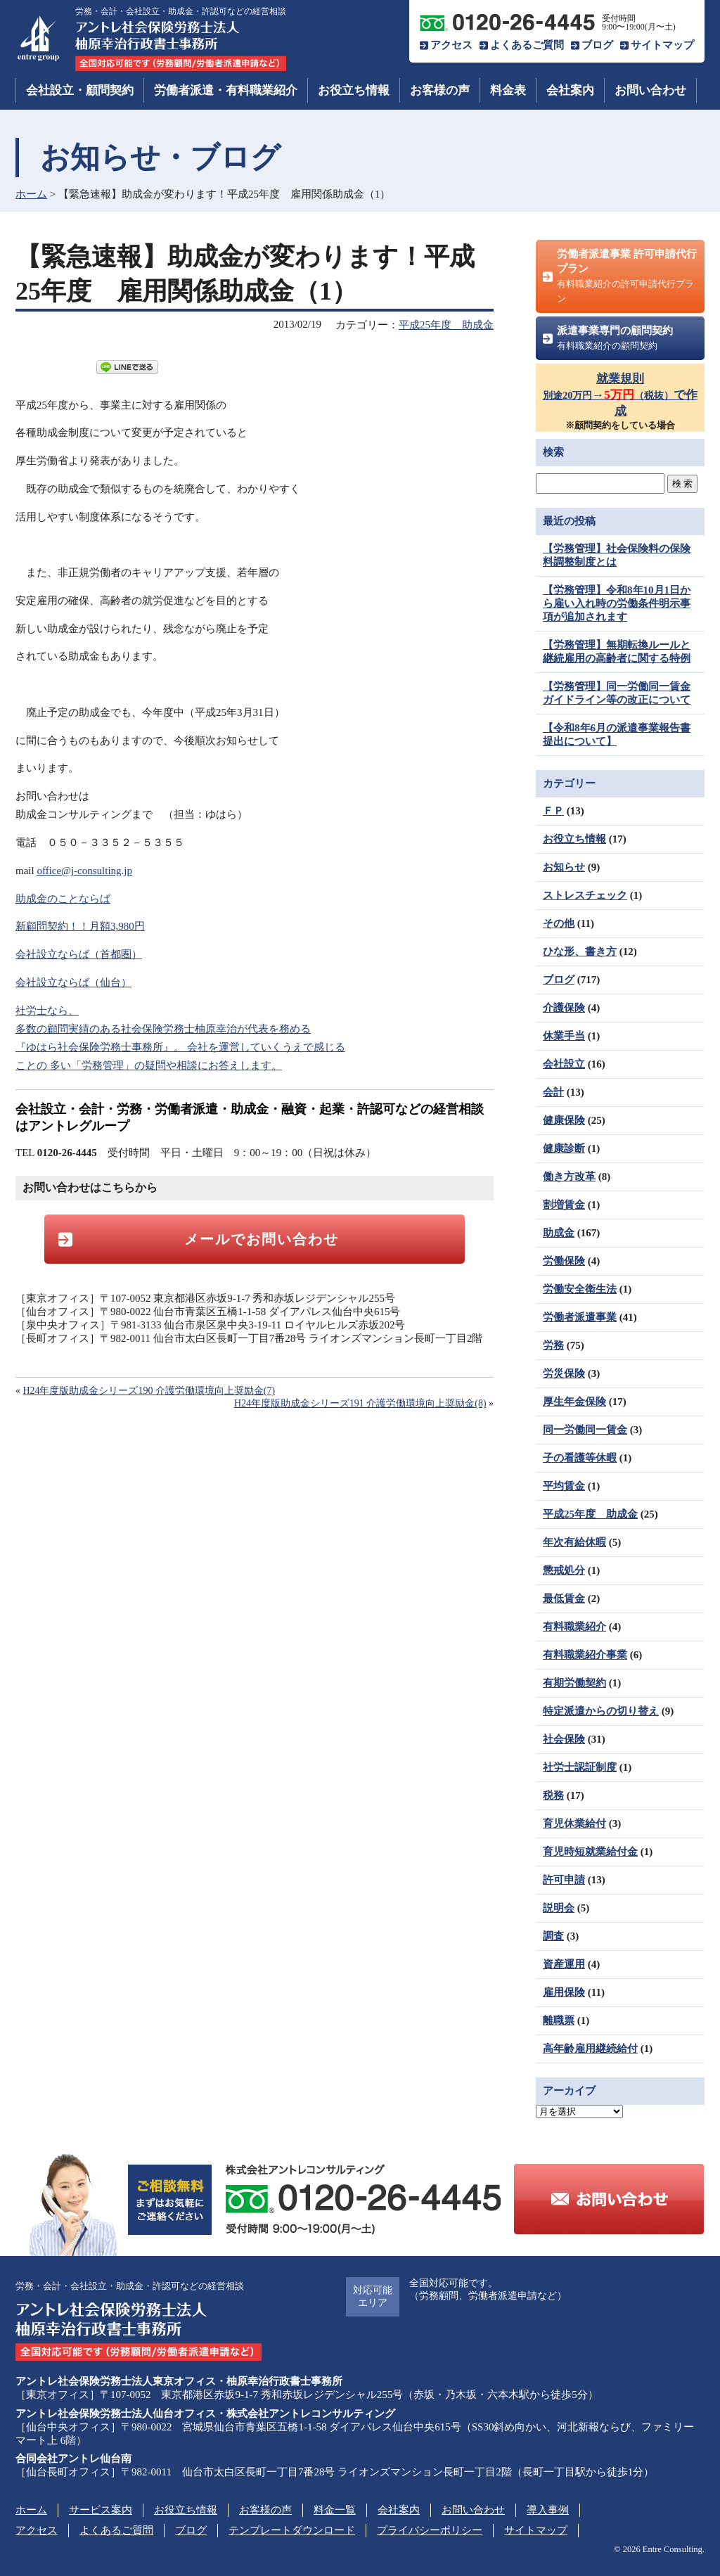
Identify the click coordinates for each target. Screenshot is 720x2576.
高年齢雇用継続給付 (590, 2048)
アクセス (451, 45)
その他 (558, 923)
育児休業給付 (574, 1823)
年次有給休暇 (574, 1542)
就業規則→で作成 (620, 395)
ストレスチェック (585, 895)
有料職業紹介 (574, 1626)
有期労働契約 (574, 1683)
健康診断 (564, 1148)
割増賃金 (564, 1204)
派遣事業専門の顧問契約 (615, 338)
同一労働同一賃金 (585, 1429)
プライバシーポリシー (429, 2530)
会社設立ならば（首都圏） (78, 954)
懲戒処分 (564, 1570)
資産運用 (564, 1964)
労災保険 (564, 1373)
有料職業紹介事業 (585, 1654)
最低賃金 (564, 1598)
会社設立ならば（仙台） (73, 982)
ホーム (31, 194)
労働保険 (564, 1261)
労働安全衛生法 (580, 1289)
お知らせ (564, 867)
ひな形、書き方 (580, 951)
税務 (553, 1795)
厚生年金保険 (574, 1401)
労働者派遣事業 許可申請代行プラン (627, 276)
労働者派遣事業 (580, 1317)
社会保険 (564, 1739)
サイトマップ (662, 45)
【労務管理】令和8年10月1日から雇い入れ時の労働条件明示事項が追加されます (616, 603)
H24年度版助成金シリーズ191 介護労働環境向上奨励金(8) (360, 1403)
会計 (553, 1092)
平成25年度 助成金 (446, 325)
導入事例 (548, 2510)
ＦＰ (553, 810)
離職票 (558, 2020)
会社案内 (570, 90)
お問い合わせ (650, 90)
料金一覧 (335, 2510)
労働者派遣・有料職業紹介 (225, 90)
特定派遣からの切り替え (601, 1711)
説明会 (558, 1908)
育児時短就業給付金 (590, 1851)
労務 (553, 1345)
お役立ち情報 (354, 90)
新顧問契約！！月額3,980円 (80, 926)
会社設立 (564, 1064)
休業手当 (564, 1036)
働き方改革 (569, 1176)
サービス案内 (100, 2510)
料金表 (508, 90)
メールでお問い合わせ (261, 1239)
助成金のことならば (62, 898)
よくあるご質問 (527, 45)
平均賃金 (564, 1486)
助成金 (558, 1232)
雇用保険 (564, 1992)
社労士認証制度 (580, 1767)
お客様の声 (440, 90)
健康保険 (564, 1120)
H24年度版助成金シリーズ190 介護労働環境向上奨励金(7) (148, 1390)
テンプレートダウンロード (292, 2530)
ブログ (597, 45)
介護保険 (564, 1007)
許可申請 (564, 1879)
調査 (553, 1936)
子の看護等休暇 (580, 1457)
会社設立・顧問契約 (80, 90)
